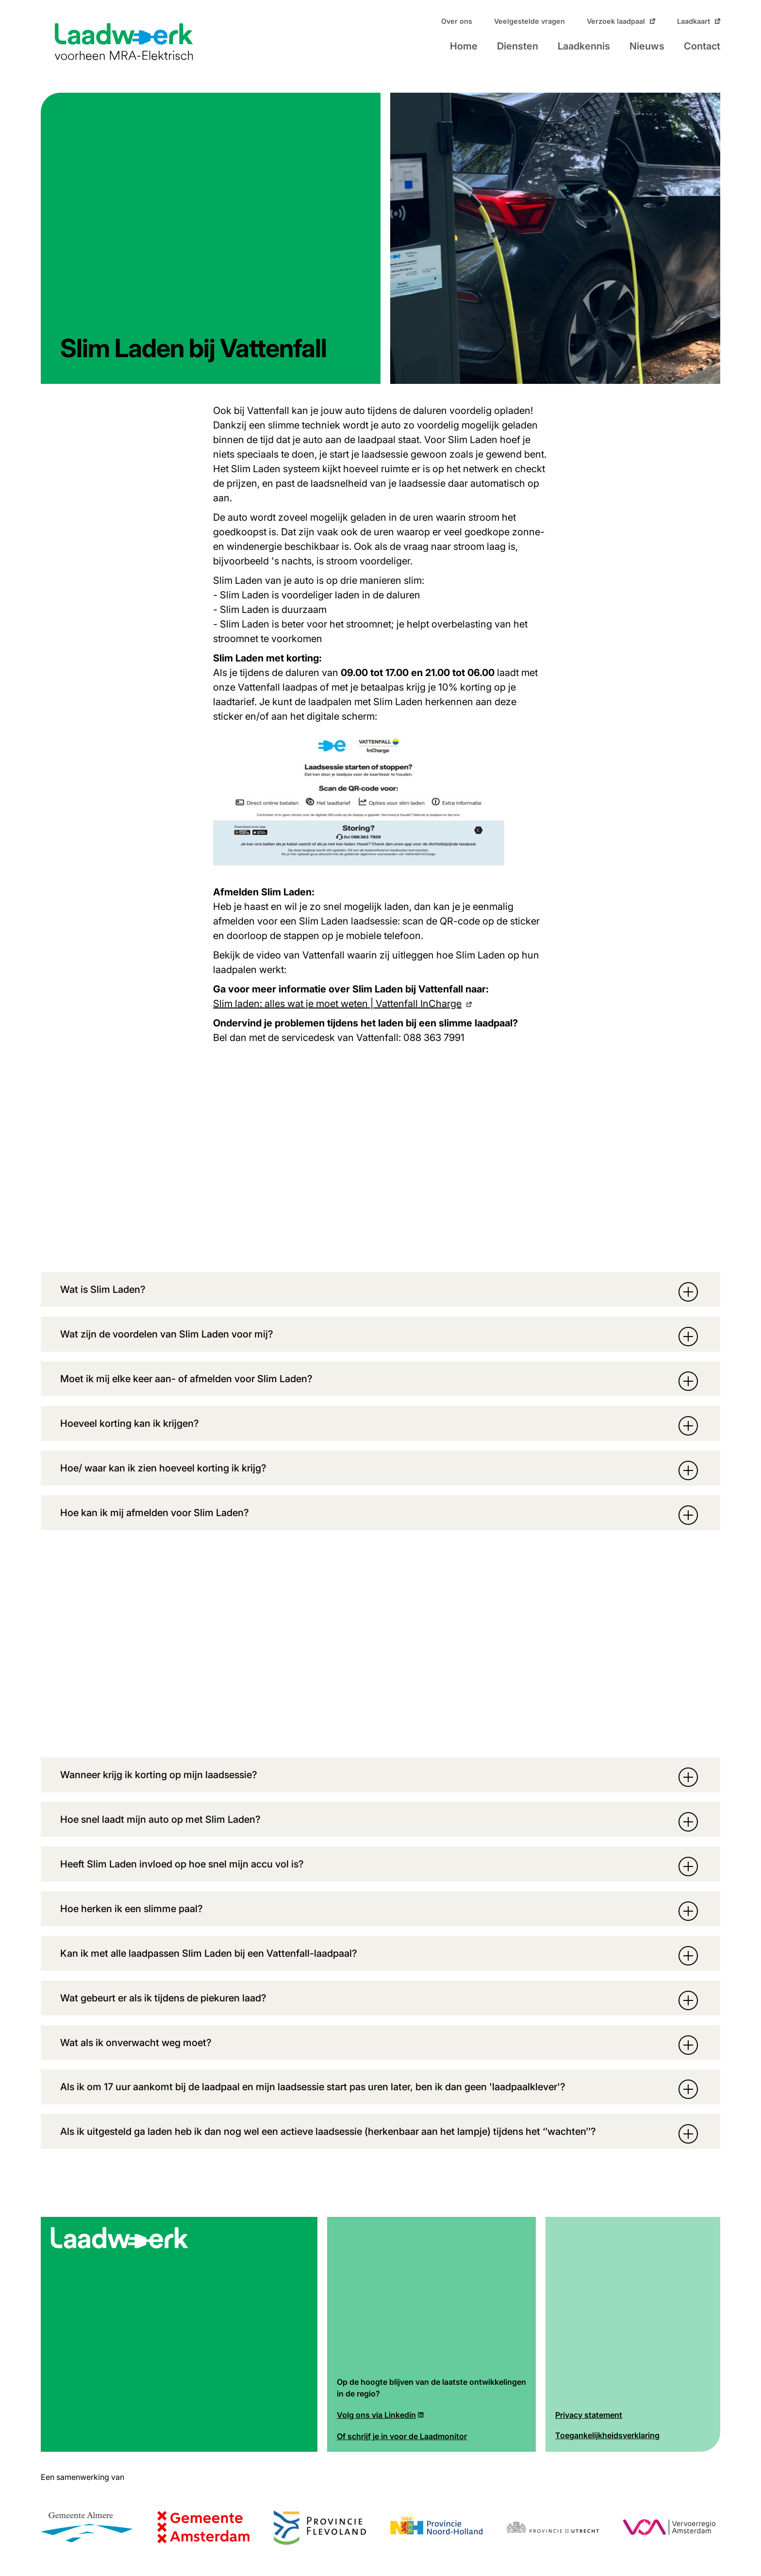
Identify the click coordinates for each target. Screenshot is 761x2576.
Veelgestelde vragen (529, 21)
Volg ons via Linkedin (376, 2415)
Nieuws (646, 46)
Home (464, 46)
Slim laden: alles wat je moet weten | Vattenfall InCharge (337, 1003)
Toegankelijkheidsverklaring (607, 2436)
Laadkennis (584, 46)
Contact (702, 46)
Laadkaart (693, 21)
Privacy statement (588, 2415)
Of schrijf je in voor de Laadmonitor (402, 2437)
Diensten (517, 46)
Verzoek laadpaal (616, 21)
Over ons (456, 21)
